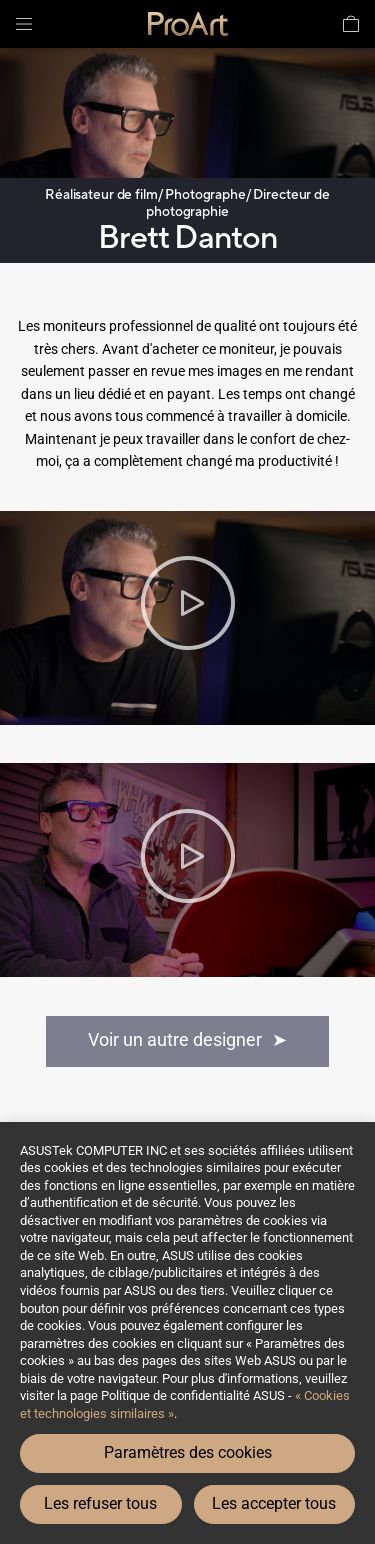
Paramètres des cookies (188, 1452)
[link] (188, 24)
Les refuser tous (100, 1503)
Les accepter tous (274, 1503)
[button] (24, 24)
